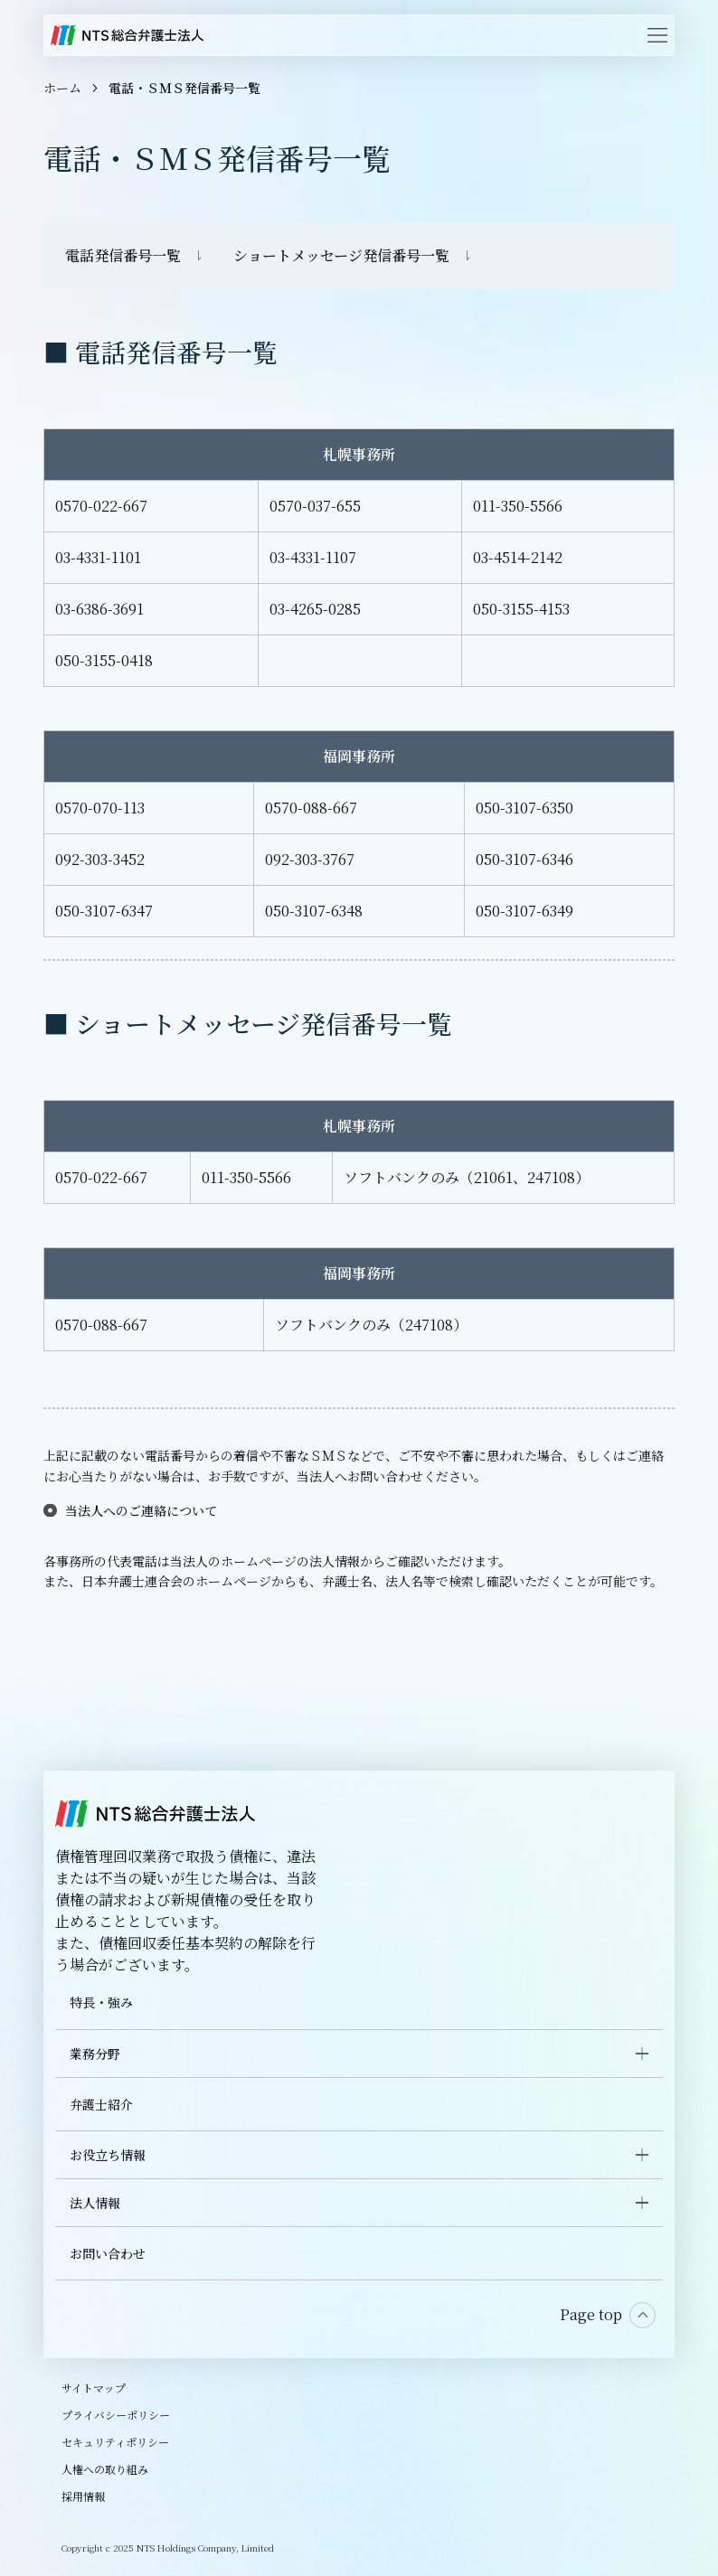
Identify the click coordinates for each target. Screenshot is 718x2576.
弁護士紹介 (101, 2104)
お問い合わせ (108, 2253)
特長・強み (101, 2002)
